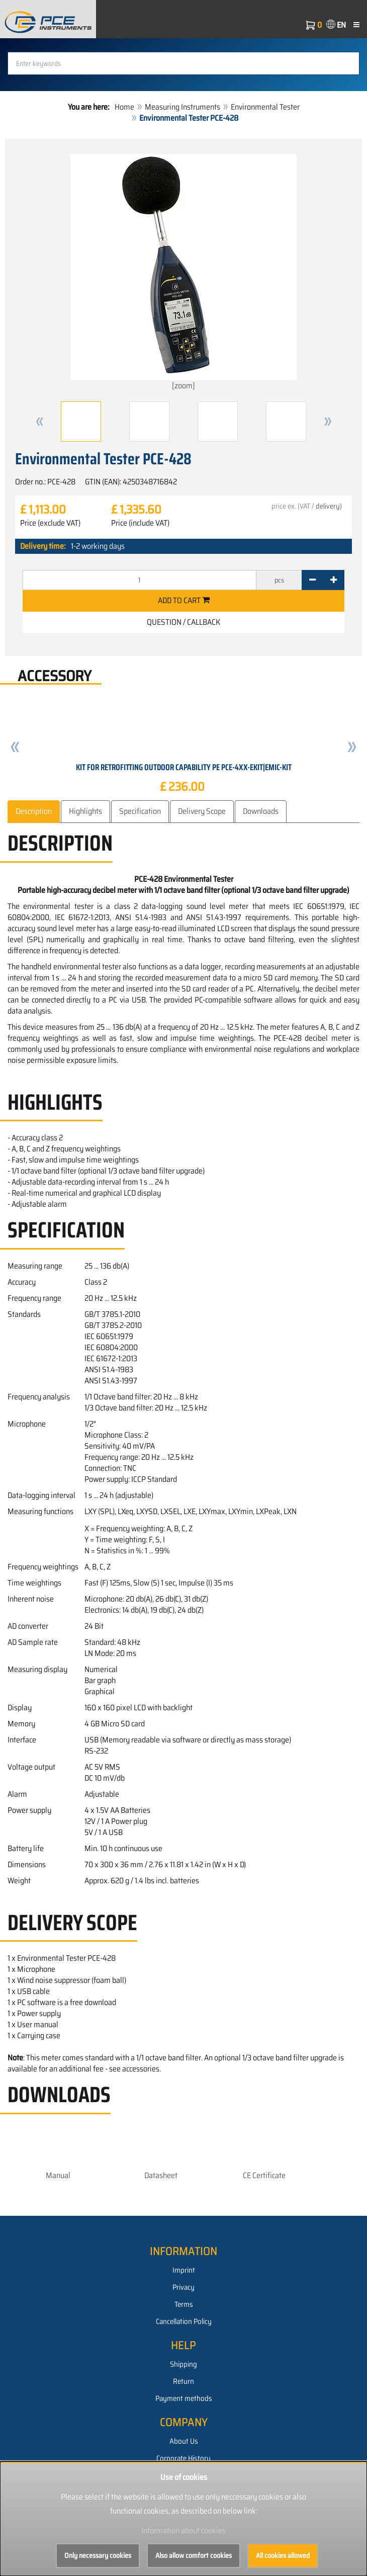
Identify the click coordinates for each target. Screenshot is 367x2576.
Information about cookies (183, 2530)
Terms (183, 2304)
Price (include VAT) (140, 523)
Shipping (183, 2364)
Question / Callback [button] (183, 622)
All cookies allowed (283, 2555)
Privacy (183, 2287)
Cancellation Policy (184, 2321)
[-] (312, 580)
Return (183, 2381)
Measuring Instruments (182, 107)
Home (124, 107)
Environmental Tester (265, 107)
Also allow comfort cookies (193, 2555)
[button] (39, 421)
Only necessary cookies (97, 2555)
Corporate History (183, 2458)
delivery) (329, 506)
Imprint (183, 2270)
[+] (333, 580)
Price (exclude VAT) (50, 523)
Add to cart (184, 600)
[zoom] (183, 273)
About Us (183, 2441)
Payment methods (183, 2398)
